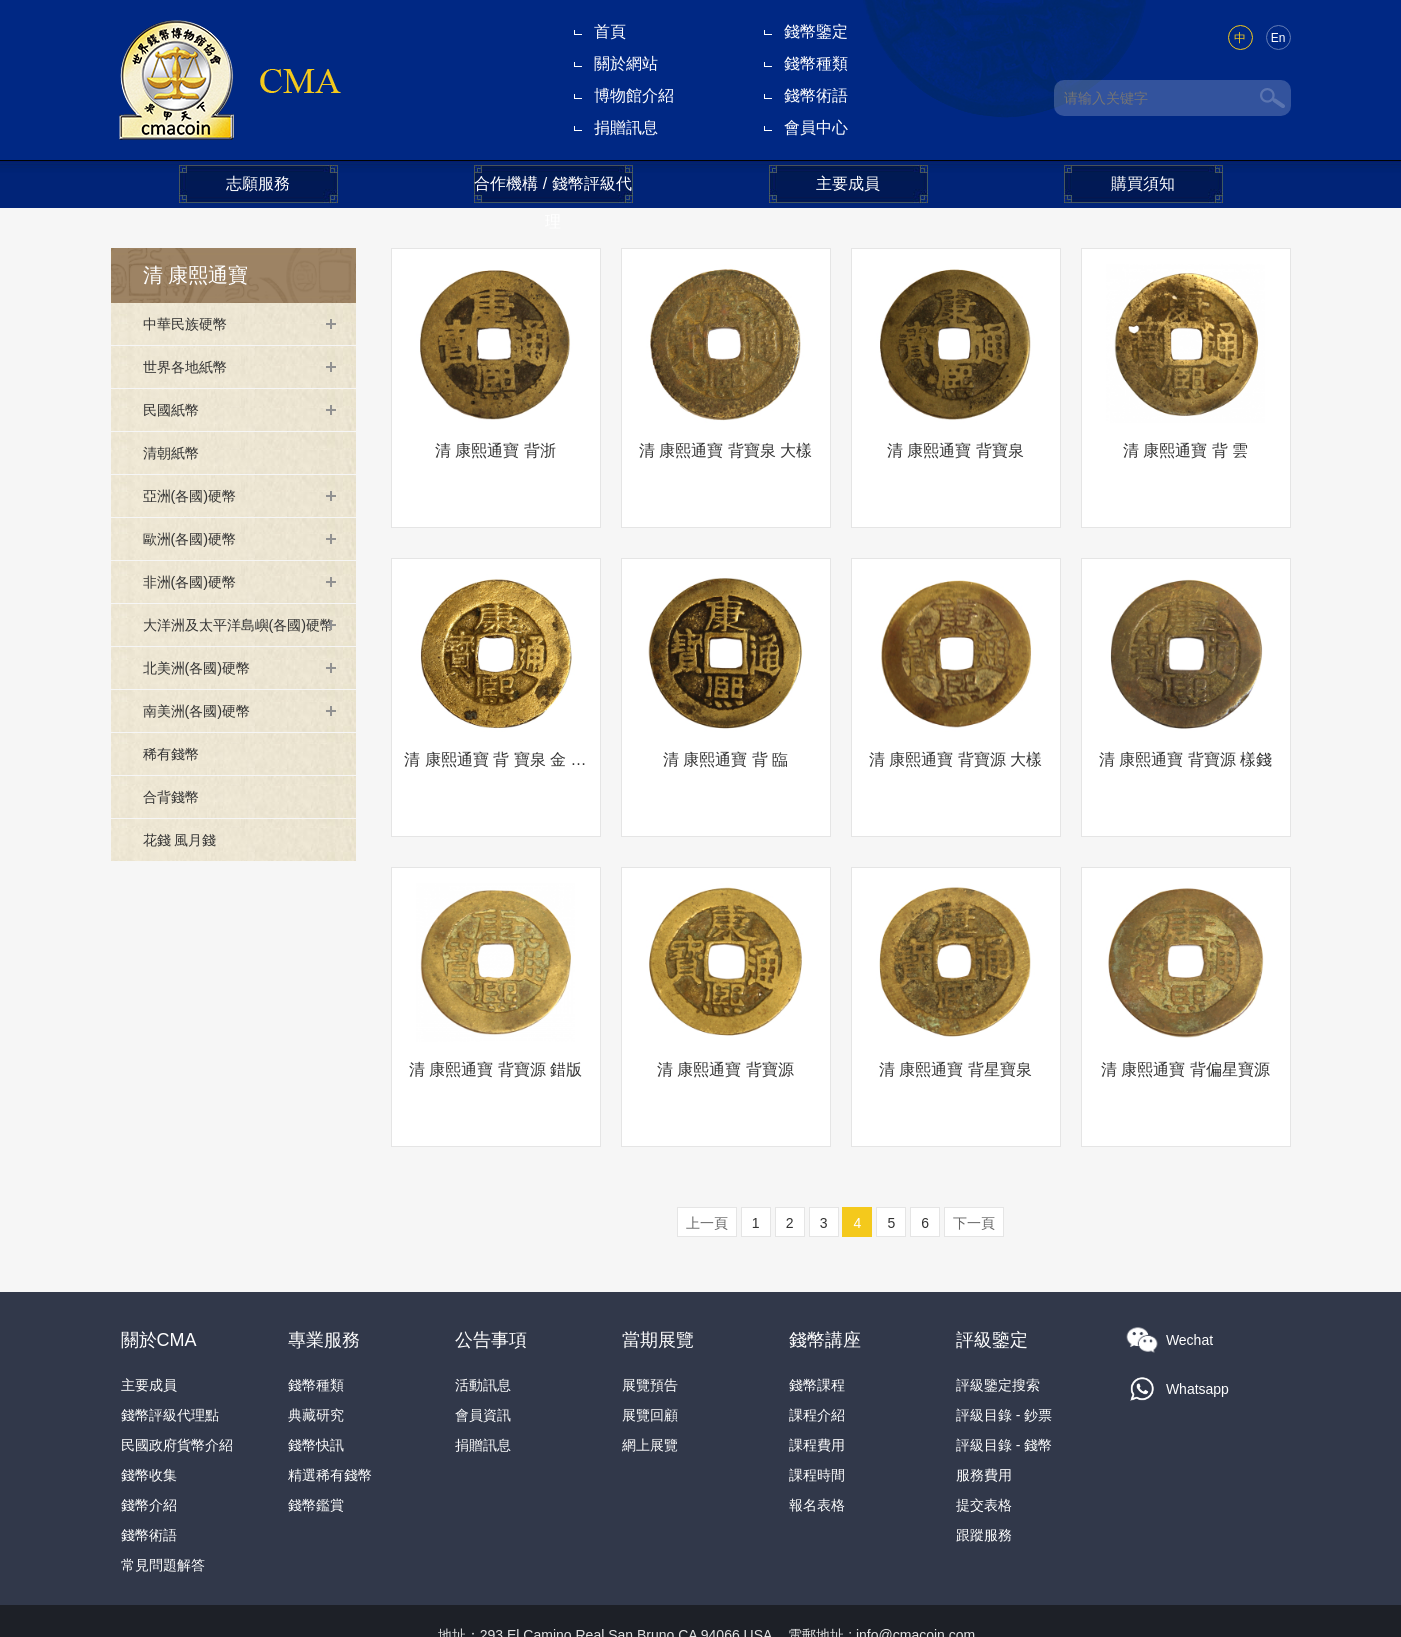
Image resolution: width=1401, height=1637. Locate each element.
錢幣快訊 (316, 1387)
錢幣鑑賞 (316, 1447)
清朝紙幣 (175, 452)
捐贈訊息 (626, 127)
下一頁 (974, 1165)
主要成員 (848, 183)
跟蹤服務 (984, 1477)
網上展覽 (650, 1387)
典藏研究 (316, 1357)
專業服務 (324, 1282)
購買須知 (1143, 183)
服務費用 (984, 1417)
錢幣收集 (149, 1417)
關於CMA (159, 1282)
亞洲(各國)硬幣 (196, 495)
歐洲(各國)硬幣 (196, 538)
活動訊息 (483, 1327)
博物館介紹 (634, 95)
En (1278, 38)
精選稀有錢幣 (330, 1417)
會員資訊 (483, 1357)
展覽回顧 (650, 1357)
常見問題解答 (163, 1507)
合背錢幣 (175, 826)
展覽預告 (650, 1327)
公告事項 (491, 1282)
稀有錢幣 (175, 783)
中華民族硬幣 (191, 323)
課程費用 (817, 1387)
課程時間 (817, 1417)
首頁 (610, 31)
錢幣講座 (825, 1282)
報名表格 (817, 1447)
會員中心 (816, 127)
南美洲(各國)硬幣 (204, 740)
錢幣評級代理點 (170, 1357)
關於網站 (626, 63)
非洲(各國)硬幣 (196, 581)
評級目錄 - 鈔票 (1004, 1357)
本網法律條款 (903, 1607)
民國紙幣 (175, 409)
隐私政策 (993, 1607)
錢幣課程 (817, 1327)
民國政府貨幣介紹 (177, 1387)
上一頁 (707, 1165)
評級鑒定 (992, 1282)
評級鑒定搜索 (998, 1327)
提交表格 (984, 1447)
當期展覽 (658, 1282)
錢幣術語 (816, 95)
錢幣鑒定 (816, 31)
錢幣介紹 (149, 1447)
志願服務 (258, 183)
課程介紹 (817, 1357)
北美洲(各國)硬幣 (204, 697)
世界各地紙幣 (191, 366)
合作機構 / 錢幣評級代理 (552, 189)
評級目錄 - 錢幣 (1004, 1387)
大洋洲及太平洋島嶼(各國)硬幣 (236, 639)
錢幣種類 (816, 63)
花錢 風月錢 (185, 869)
